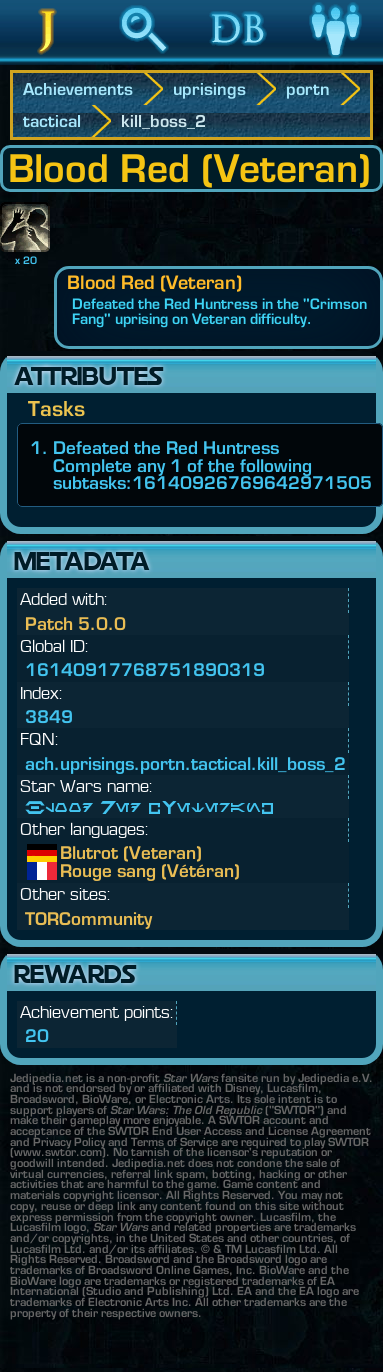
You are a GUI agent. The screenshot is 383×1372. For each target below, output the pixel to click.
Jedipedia (47, 59)
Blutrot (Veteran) (75, 853)
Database (239, 59)
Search (144, 59)
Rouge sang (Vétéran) (75, 871)
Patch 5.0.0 (75, 623)
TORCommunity (88, 918)
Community (335, 59)
